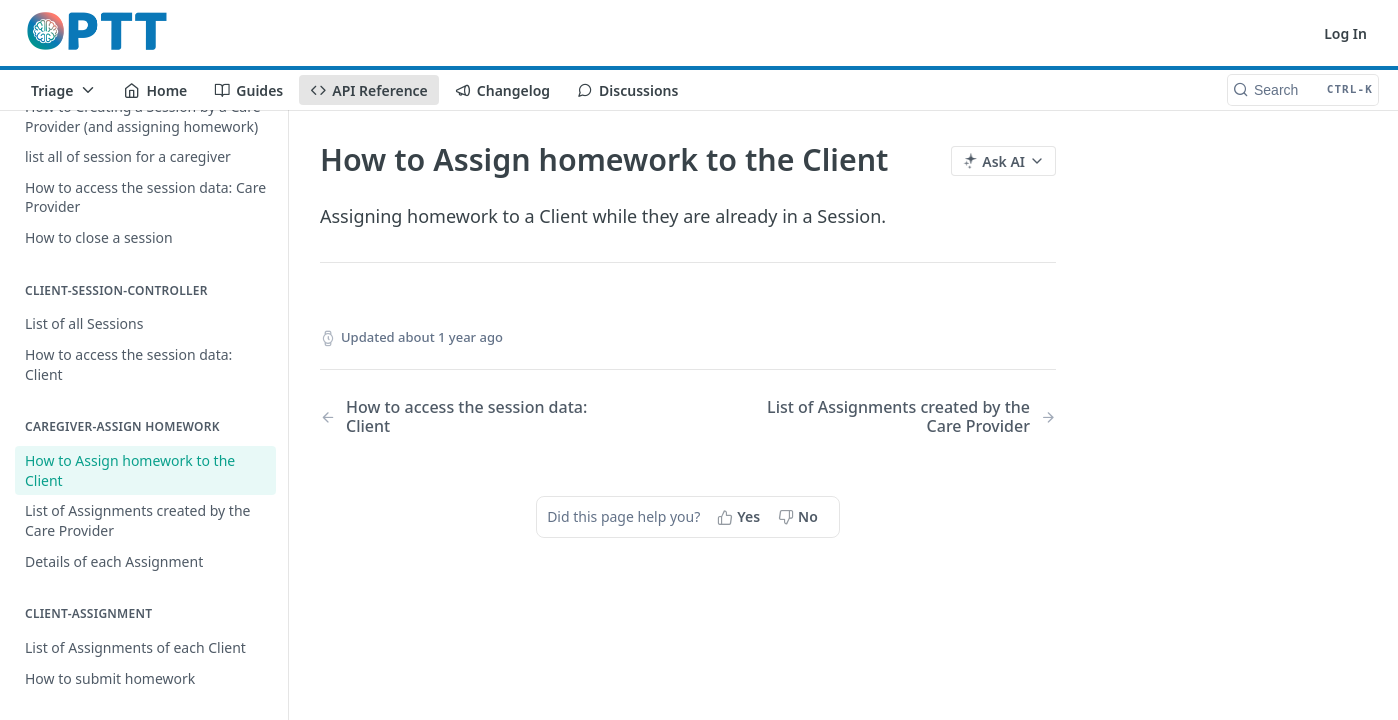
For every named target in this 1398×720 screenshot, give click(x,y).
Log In (1345, 33)
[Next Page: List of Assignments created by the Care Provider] (898, 417)
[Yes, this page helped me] (740, 517)
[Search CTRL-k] (1303, 90)
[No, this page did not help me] (800, 517)
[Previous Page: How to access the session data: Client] (477, 417)
